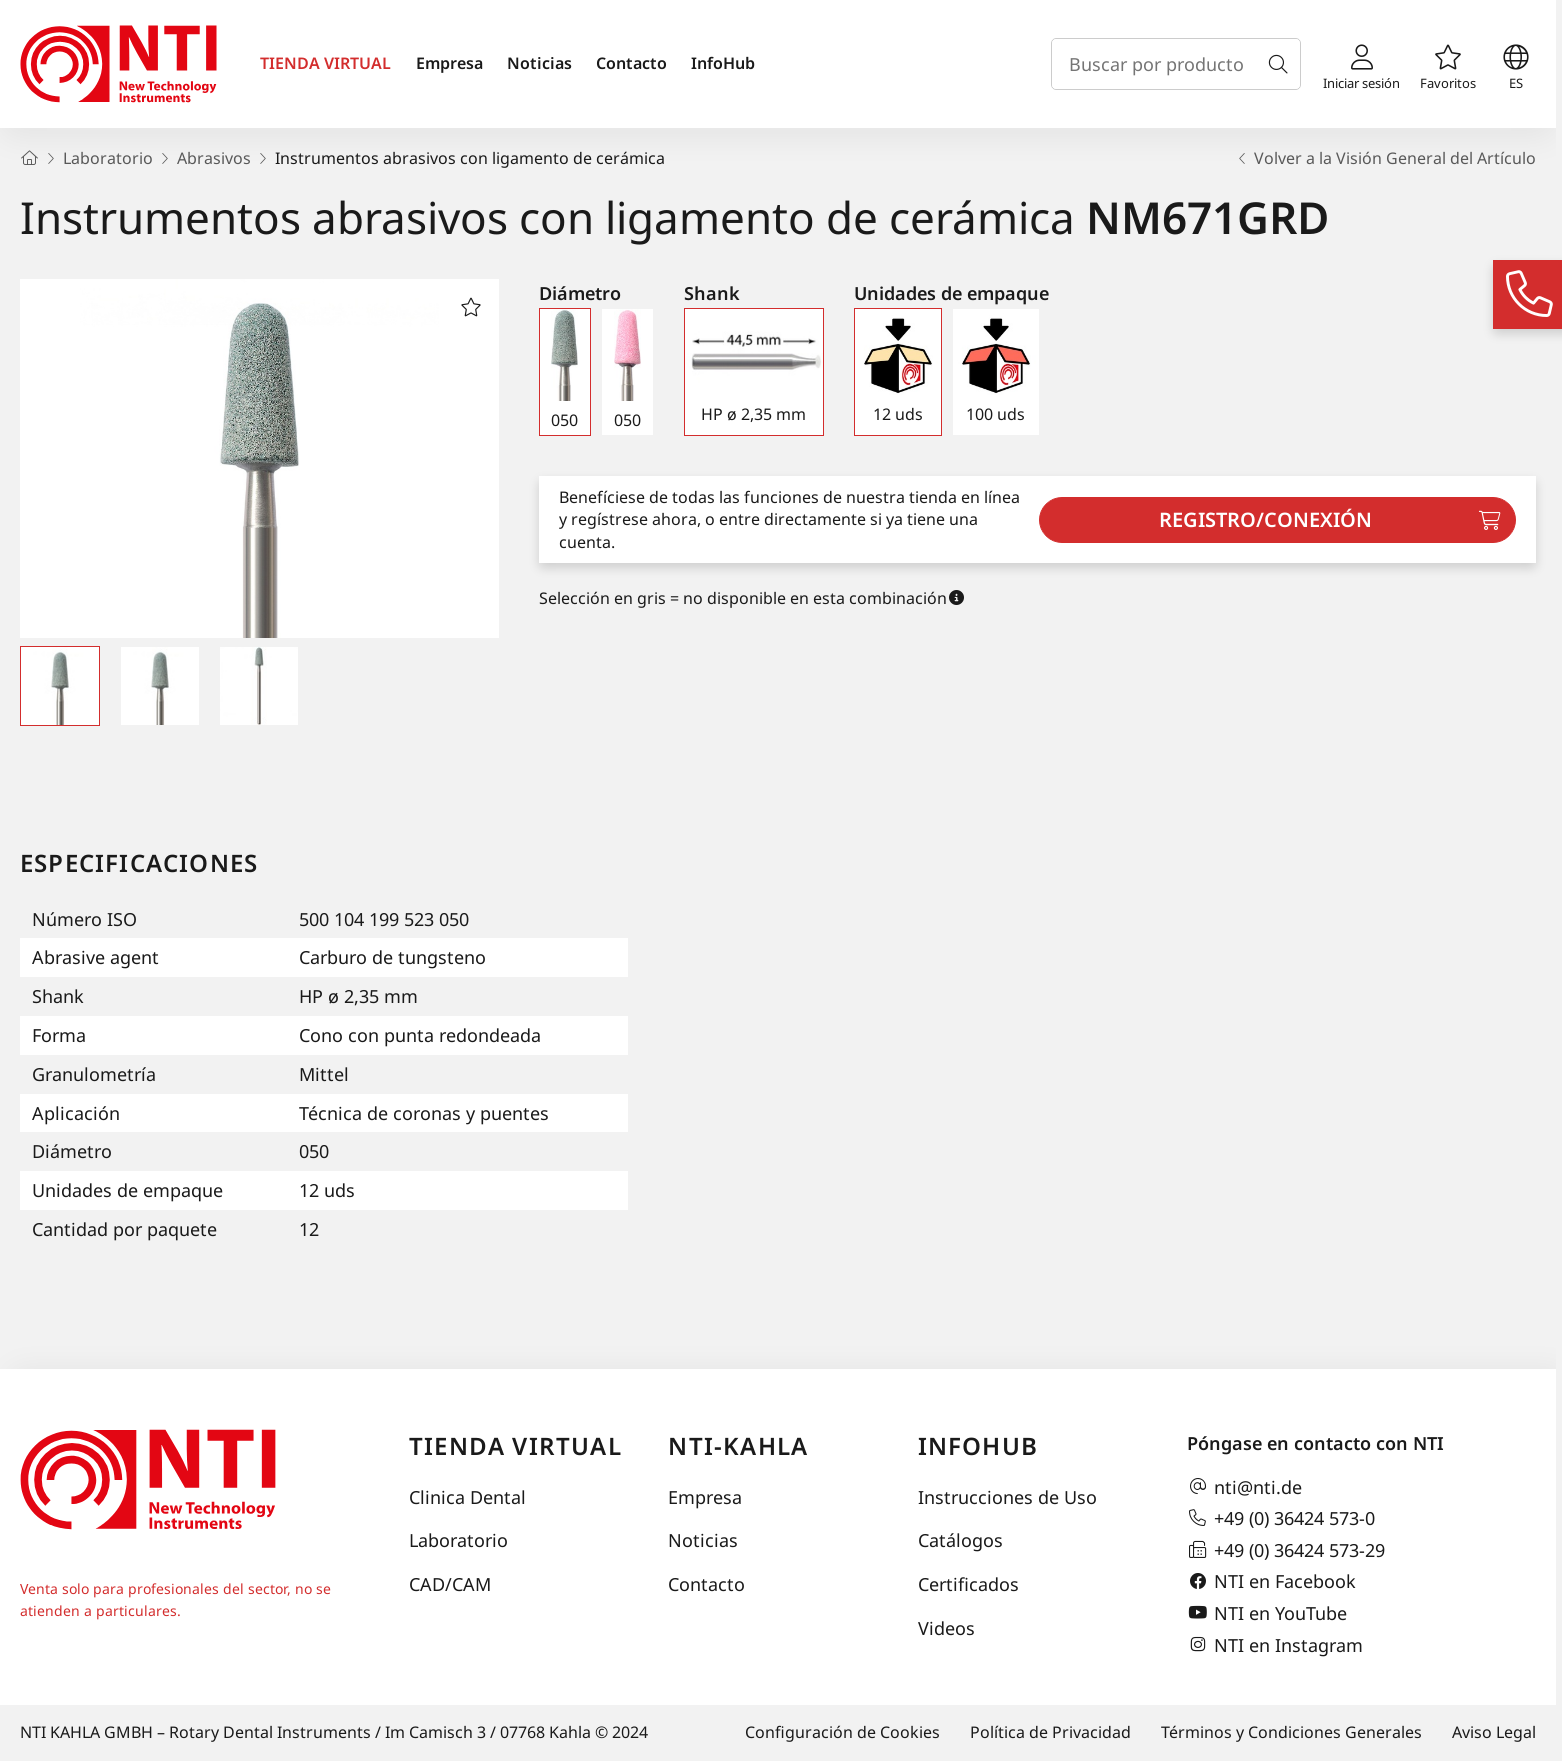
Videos (946, 1628)
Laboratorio (458, 1540)
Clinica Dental (467, 1497)
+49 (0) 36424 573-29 (1286, 1550)
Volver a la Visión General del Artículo (1385, 158)
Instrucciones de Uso (1007, 1497)
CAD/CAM (450, 1584)
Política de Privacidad (1050, 1732)
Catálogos (960, 1540)
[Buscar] (1282, 64)
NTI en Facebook (1271, 1582)
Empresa (449, 63)
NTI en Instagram (1275, 1645)
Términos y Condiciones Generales (1291, 1732)
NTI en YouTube (1267, 1613)
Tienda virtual (515, 1445)
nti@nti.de (1244, 1487)
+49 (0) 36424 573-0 (1281, 1518)
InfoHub (723, 63)
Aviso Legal (1494, 1732)
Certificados (968, 1584)
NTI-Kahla (738, 1445)
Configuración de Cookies (842, 1732)
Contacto (631, 63)
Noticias (539, 63)
